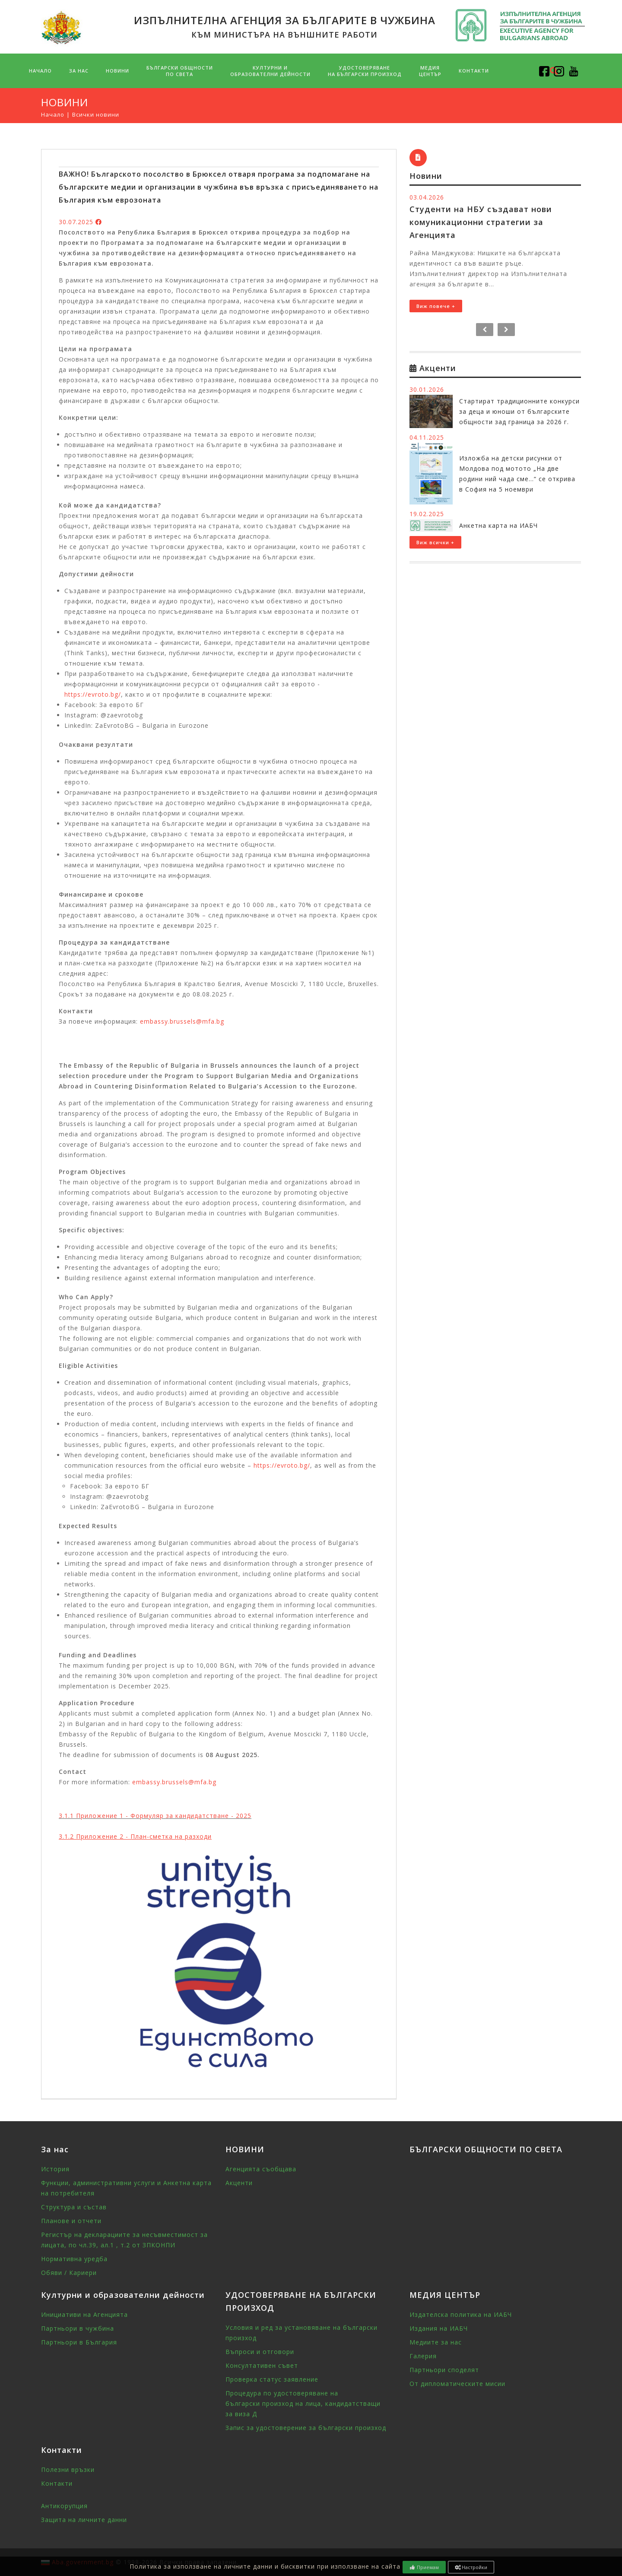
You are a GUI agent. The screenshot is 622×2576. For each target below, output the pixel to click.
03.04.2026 (426, 197)
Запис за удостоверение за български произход (305, 2428)
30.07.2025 (76, 222)
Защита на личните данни (84, 2520)
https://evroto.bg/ (92, 694)
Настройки (471, 2567)
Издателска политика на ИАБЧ (460, 2314)
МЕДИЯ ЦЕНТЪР (430, 70)
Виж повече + (435, 306)
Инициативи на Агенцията (84, 2314)
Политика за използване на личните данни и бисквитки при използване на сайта (265, 2566)
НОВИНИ (117, 70)
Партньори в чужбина (77, 2328)
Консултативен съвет (261, 2365)
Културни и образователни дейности (270, 70)
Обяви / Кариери (69, 2272)
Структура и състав (74, 2207)
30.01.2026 (426, 389)
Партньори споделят (444, 2370)
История (55, 2169)
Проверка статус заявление (271, 2379)
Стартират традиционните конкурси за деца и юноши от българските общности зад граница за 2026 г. (519, 411)
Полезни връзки (68, 2469)
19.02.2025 (426, 514)
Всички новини (95, 114)
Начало (40, 70)
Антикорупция (64, 2506)
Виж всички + (435, 542)
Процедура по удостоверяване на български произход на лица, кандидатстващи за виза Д (303, 2403)
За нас (79, 70)
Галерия (423, 2356)
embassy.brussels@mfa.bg (182, 1021)
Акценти (239, 2183)
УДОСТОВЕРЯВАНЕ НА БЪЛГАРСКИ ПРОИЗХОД (365, 70)
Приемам (424, 2567)
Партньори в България (79, 2342)
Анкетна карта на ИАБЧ (498, 525)
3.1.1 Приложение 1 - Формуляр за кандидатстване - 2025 (155, 1815)
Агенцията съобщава (260, 2169)
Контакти (474, 70)
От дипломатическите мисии (457, 2383)
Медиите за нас (435, 2342)
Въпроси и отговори (259, 2352)
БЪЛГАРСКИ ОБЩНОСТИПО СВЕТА (179, 70)
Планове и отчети (71, 2221)
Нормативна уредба (74, 2259)
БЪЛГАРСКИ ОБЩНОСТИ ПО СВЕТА (485, 2149)
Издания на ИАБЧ (438, 2328)
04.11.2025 (426, 437)
